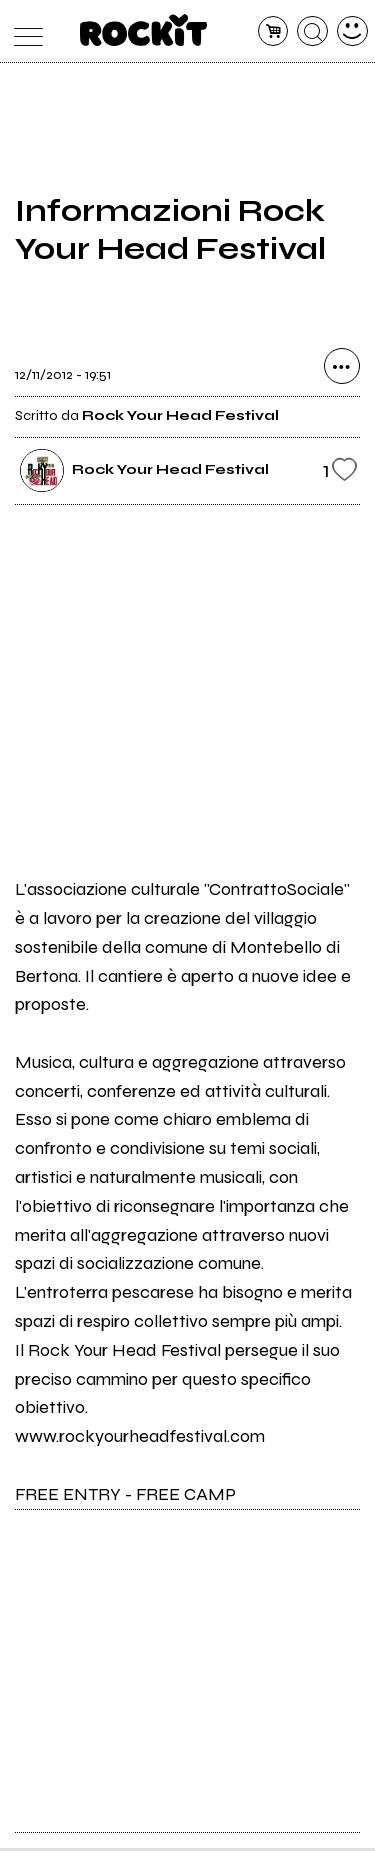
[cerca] (312, 31)
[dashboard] (352, 31)
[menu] (23, 31)
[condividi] (342, 371)
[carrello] (273, 31)
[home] (143, 30)
